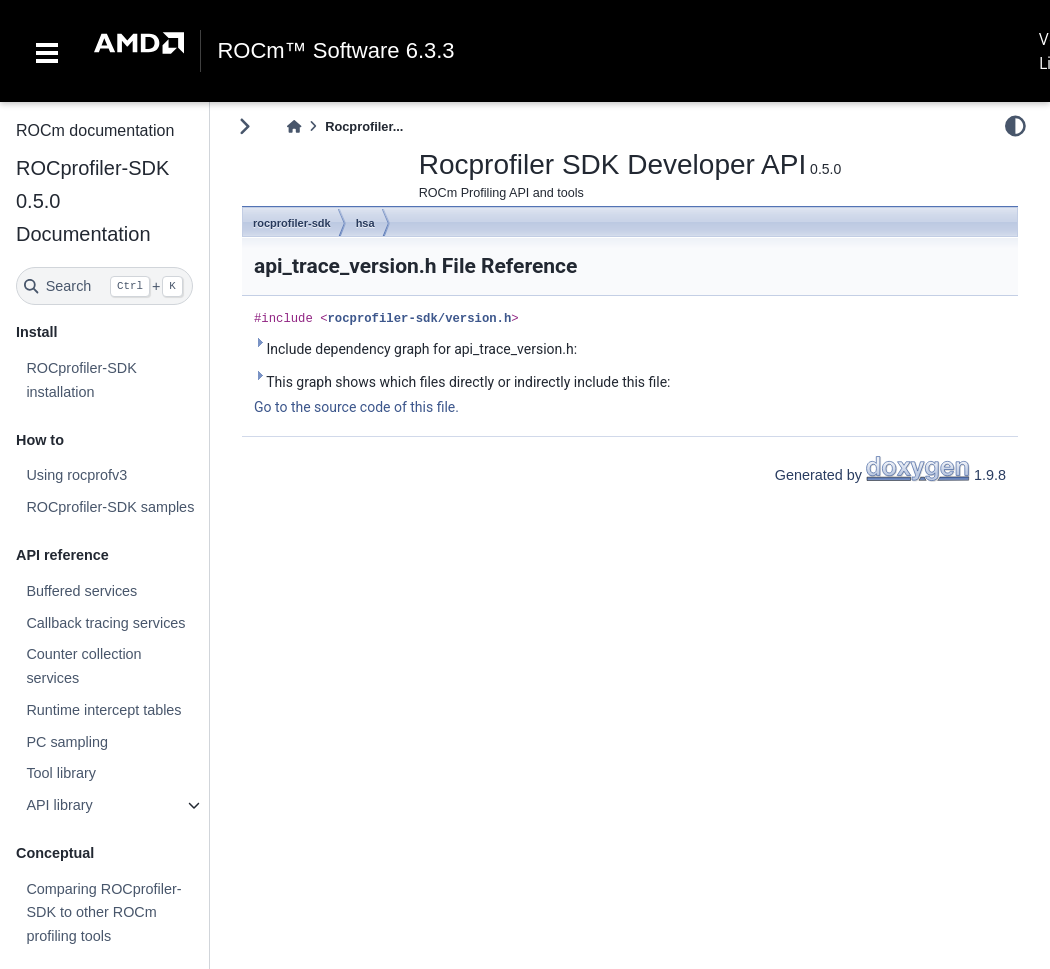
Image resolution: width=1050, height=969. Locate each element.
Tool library (61, 773)
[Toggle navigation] (47, 51)
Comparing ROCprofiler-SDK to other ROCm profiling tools (103, 913)
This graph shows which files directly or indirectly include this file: (462, 380)
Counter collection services (83, 666)
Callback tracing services (105, 623)
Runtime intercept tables (103, 710)
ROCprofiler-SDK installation (81, 380)
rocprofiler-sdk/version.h (420, 319)
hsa (365, 223)
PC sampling (67, 742)
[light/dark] (1015, 126)
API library (59, 805)
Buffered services (81, 591)
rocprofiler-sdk (292, 223)
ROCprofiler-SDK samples (110, 507)
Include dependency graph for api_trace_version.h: (415, 347)
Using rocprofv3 (76, 475)
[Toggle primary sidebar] (244, 126)
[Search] (104, 286)
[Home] (294, 126)
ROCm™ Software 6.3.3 (335, 51)
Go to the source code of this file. (356, 407)
